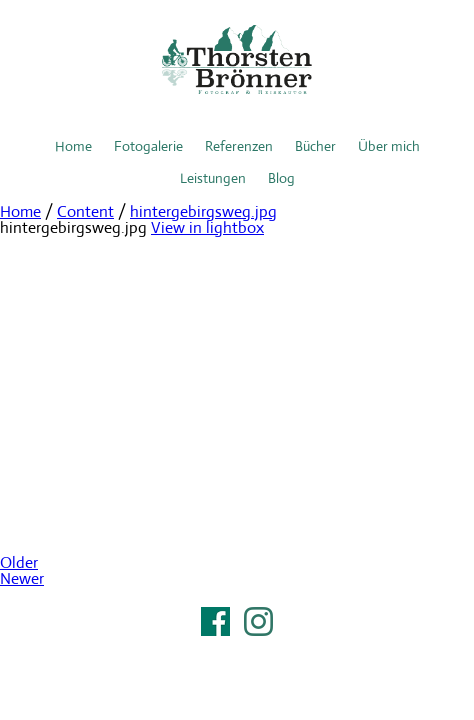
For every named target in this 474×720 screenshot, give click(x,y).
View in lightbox (207, 227)
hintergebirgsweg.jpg (203, 211)
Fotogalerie (148, 146)
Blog (281, 178)
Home (73, 146)
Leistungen (213, 178)
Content (85, 211)
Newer (22, 578)
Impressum (237, 647)
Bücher (315, 146)
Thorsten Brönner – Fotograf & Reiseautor (237, 60)
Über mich (389, 146)
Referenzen (239, 146)
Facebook (215, 621)
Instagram (258, 621)
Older (19, 562)
